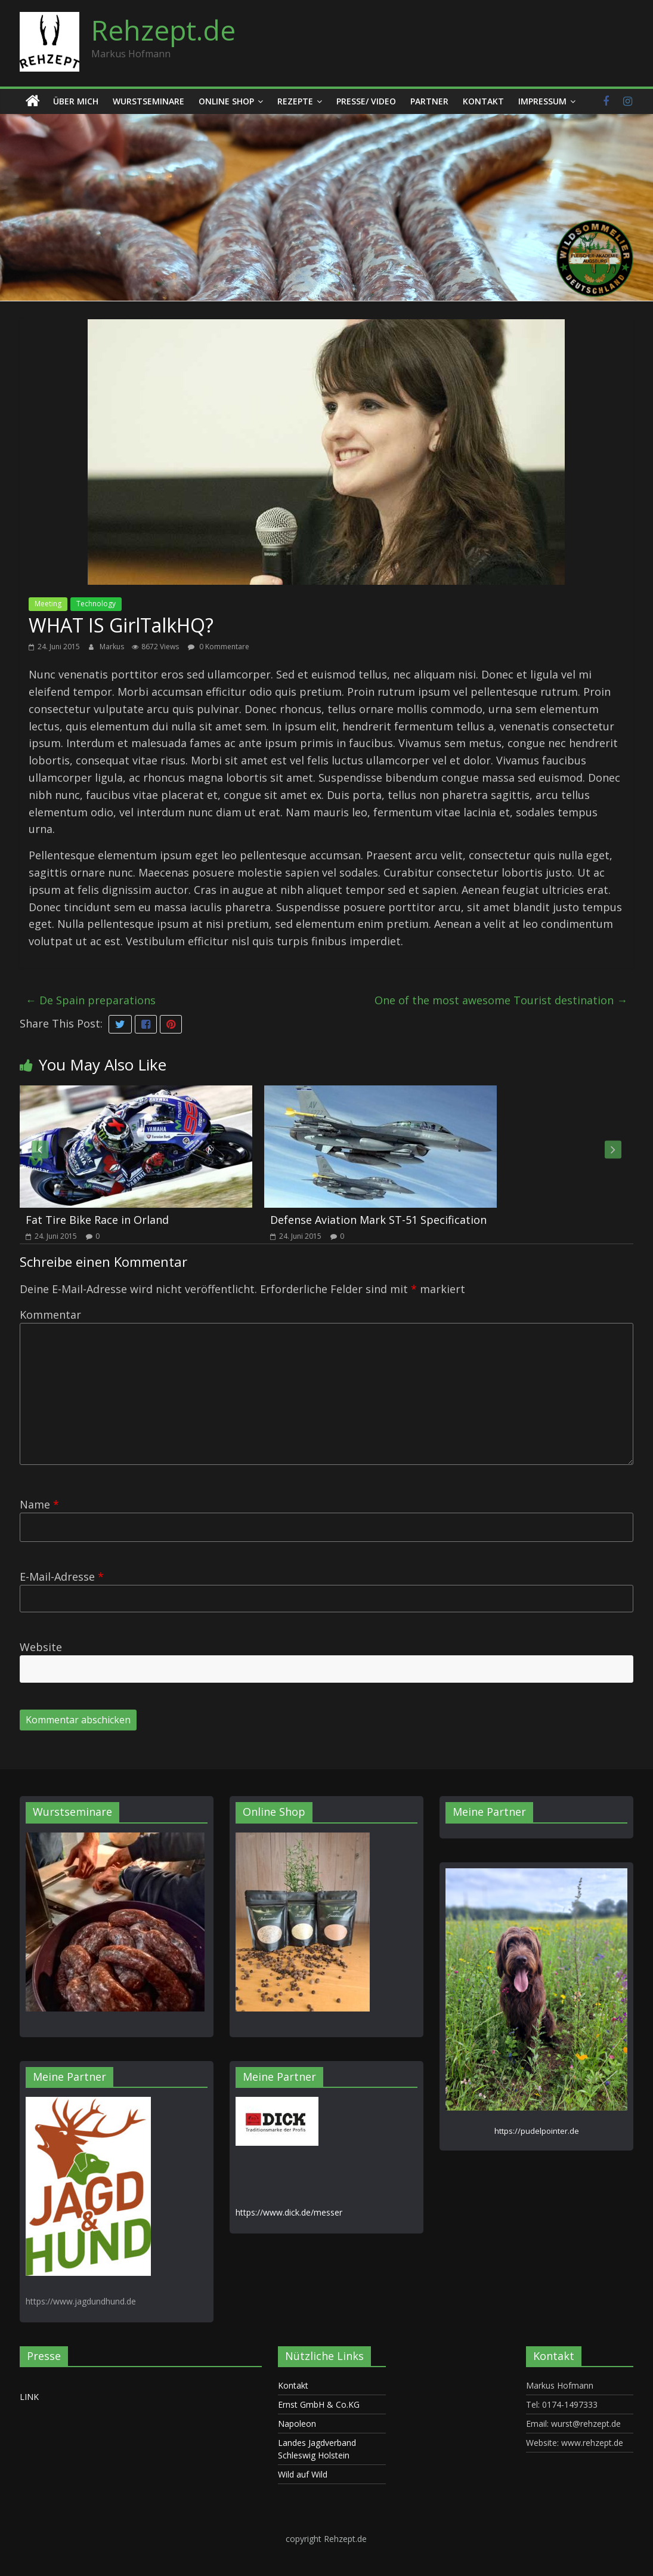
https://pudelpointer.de (536, 2130)
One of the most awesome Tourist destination (501, 1000)
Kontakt (483, 101)
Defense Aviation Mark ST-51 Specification (378, 1220)
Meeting (48, 604)
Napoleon (297, 2423)
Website (41, 1647)
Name (39, 1504)
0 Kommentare (218, 646)
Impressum (542, 101)
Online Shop (226, 101)
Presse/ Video (366, 101)
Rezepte (295, 101)
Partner (429, 101)
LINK (29, 2396)
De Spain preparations (91, 1000)
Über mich (75, 101)
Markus (113, 646)
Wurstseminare (148, 101)
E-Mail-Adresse (62, 1576)
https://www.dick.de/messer (289, 2212)
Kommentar (50, 1314)
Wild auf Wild (302, 2474)
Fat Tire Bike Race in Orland (97, 1220)
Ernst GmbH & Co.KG (319, 2404)
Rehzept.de (163, 29)
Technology (96, 604)
